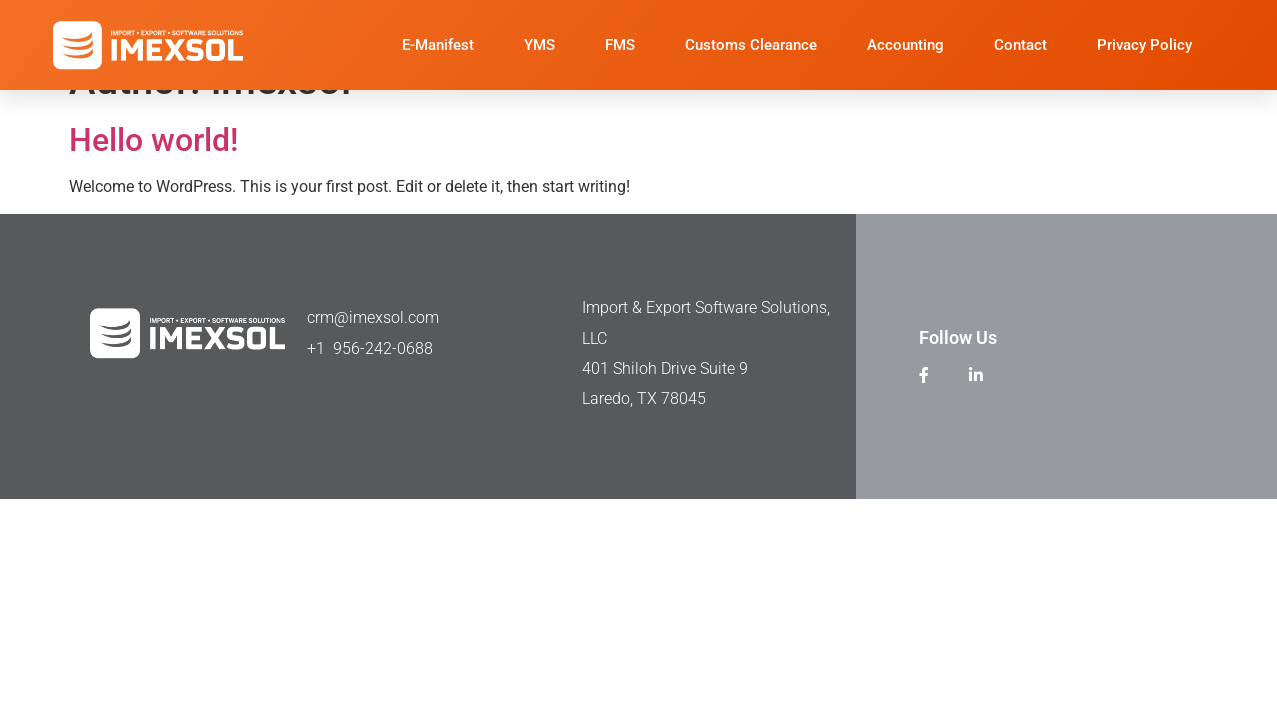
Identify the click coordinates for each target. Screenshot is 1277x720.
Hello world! (153, 140)
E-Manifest (438, 45)
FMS (620, 45)
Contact (1020, 45)
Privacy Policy (1144, 45)
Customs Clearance (751, 45)
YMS (539, 45)
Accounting (905, 45)
